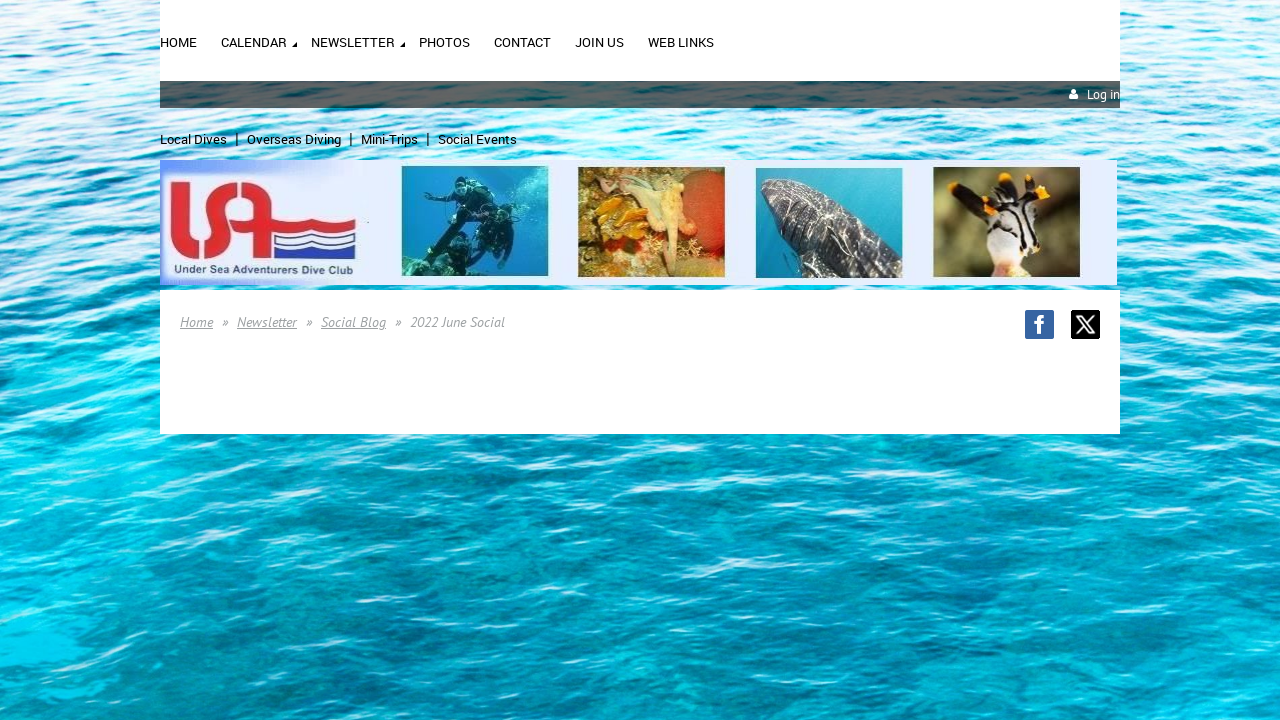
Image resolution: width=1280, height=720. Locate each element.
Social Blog (353, 322)
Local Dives (193, 139)
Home (196, 322)
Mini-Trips (389, 139)
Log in (1103, 94)
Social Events (477, 139)
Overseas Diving (294, 139)
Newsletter (267, 322)
